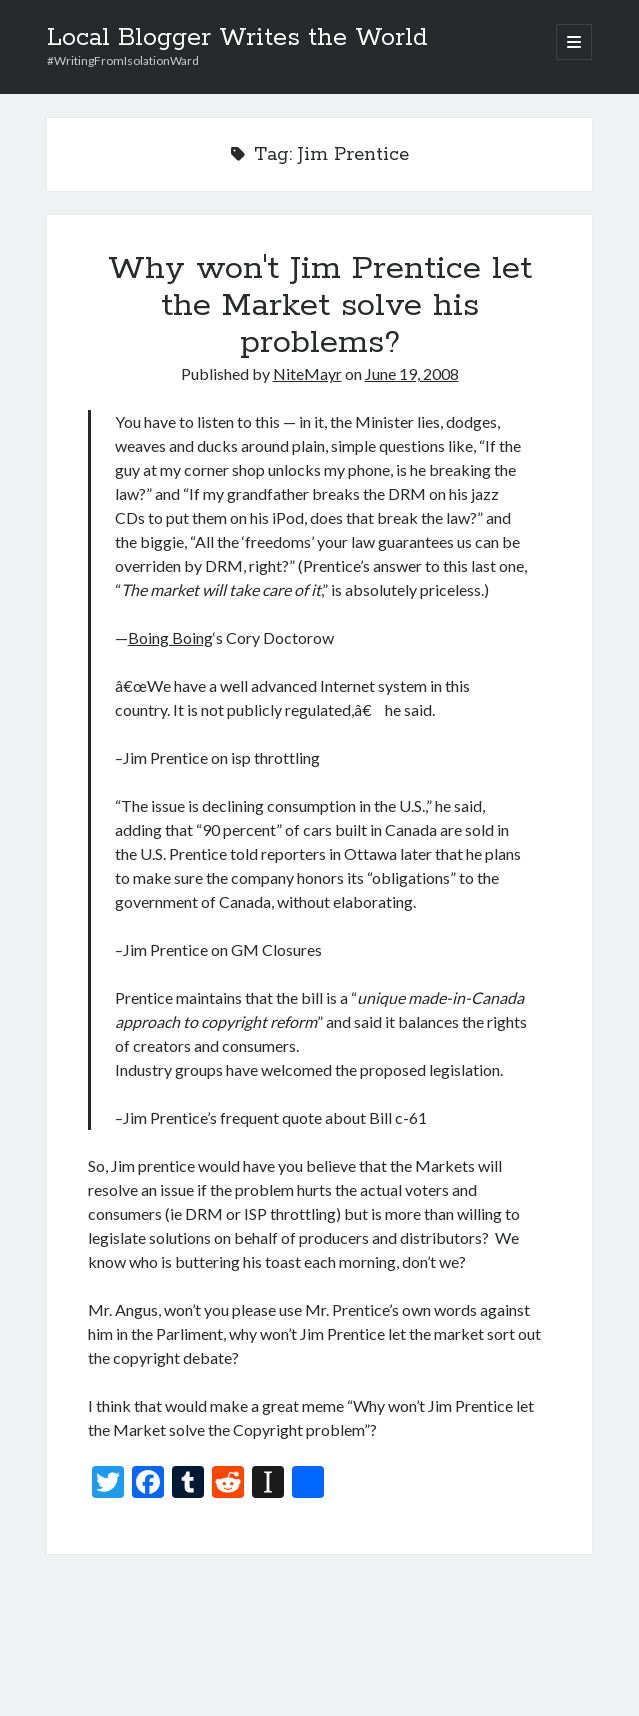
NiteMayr (307, 373)
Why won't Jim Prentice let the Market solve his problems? (320, 306)
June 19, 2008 (412, 373)
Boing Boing (170, 637)
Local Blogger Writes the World (237, 38)
